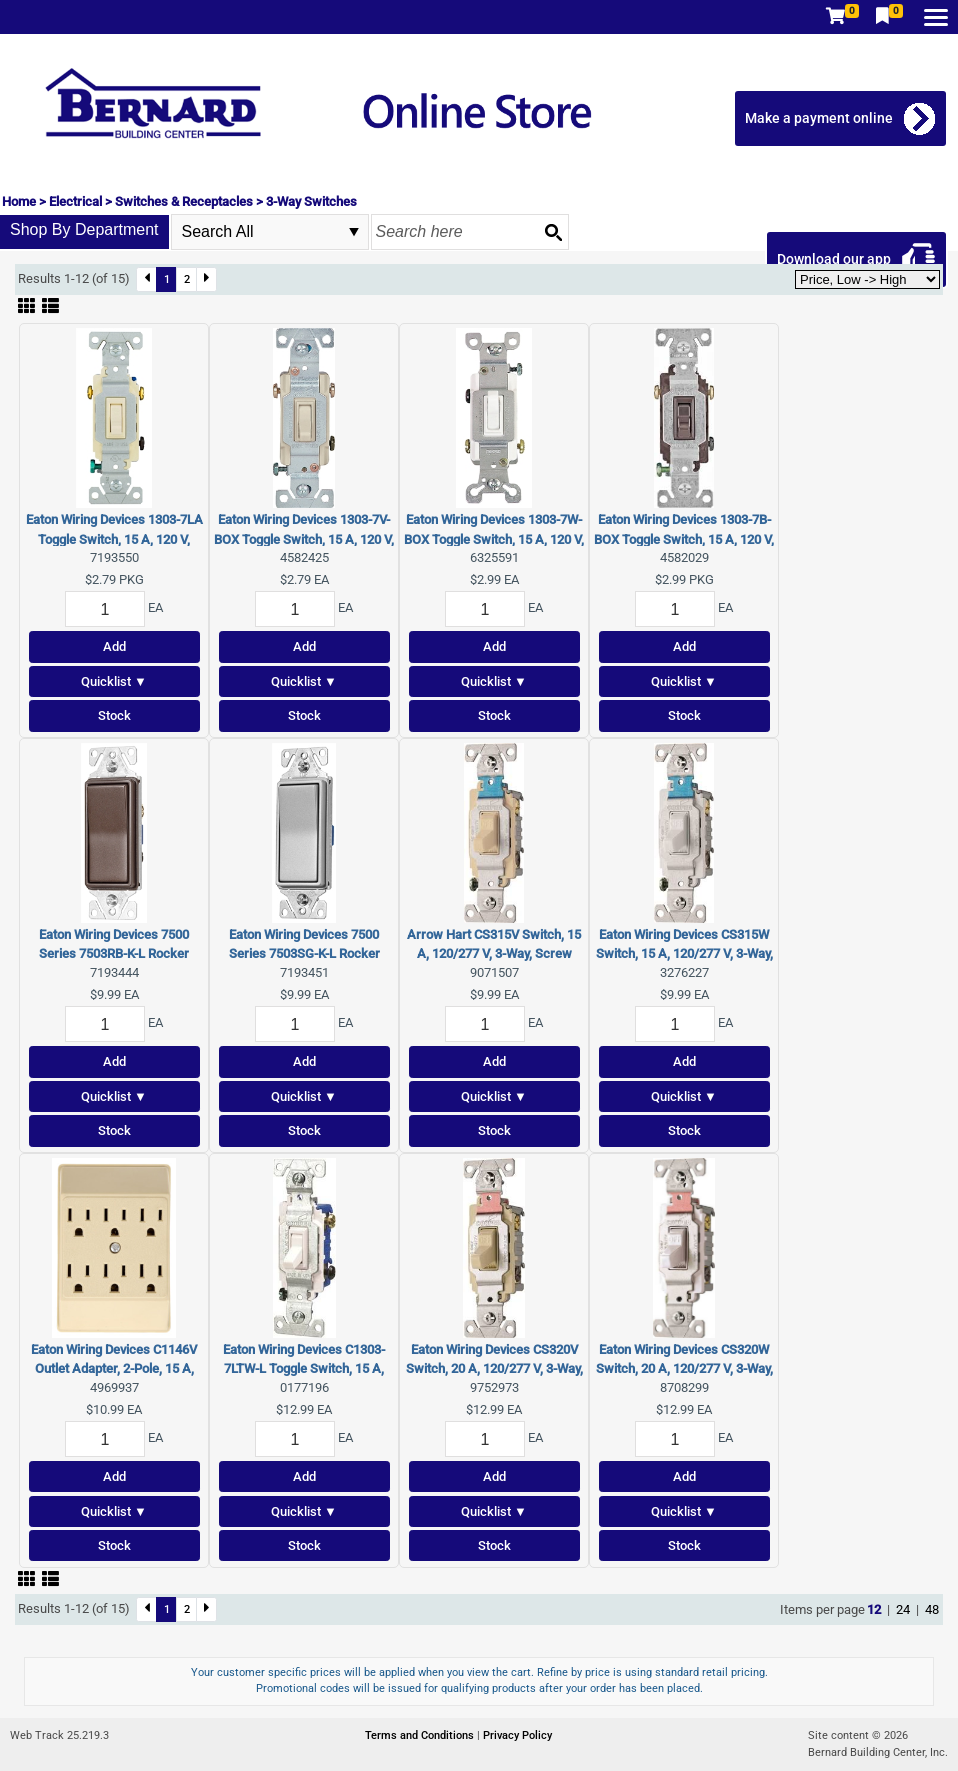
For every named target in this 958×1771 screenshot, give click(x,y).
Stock (114, 715)
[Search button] (553, 232)
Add (114, 646)
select (354, 232)
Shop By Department (84, 229)
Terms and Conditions (421, 1735)
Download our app (834, 259)
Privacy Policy (517, 1735)
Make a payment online (819, 118)
